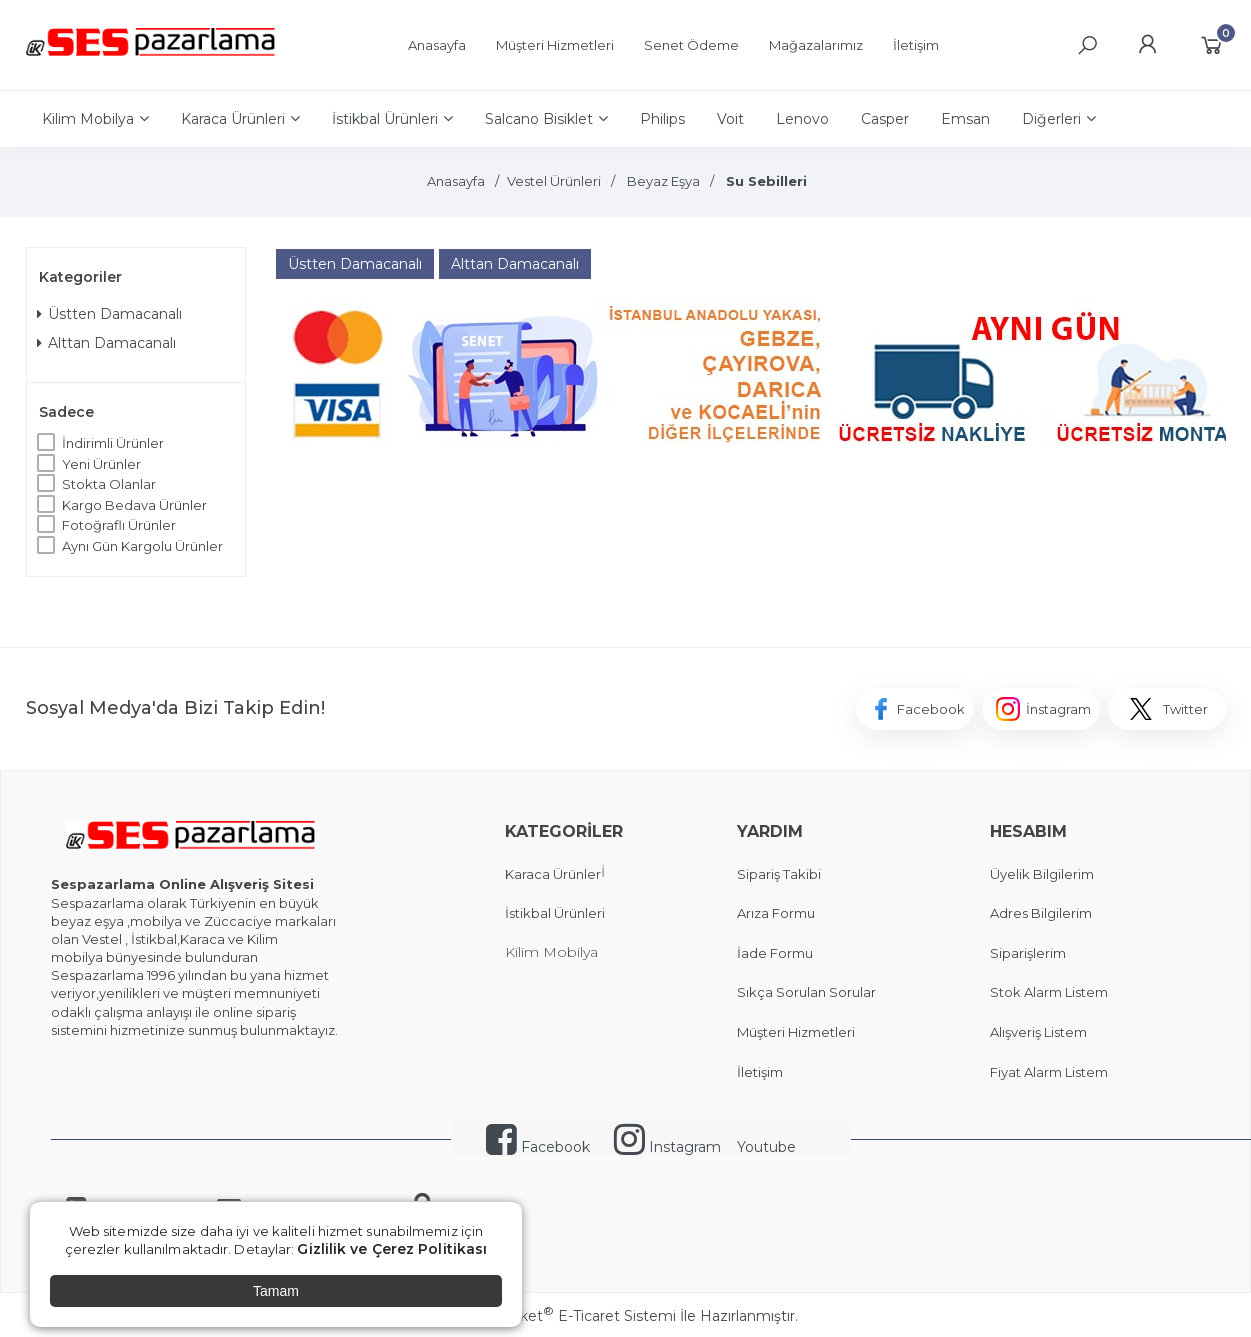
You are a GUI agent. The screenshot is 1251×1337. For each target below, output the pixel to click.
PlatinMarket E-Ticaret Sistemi (564, 1316)
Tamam (276, 1291)
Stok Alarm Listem (1049, 992)
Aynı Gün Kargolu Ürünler (142, 546)
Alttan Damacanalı (106, 343)
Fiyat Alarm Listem (1049, 1072)
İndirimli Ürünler (113, 443)
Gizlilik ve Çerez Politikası (392, 1249)
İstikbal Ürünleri (555, 913)
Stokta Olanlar (109, 484)
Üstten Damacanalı (109, 314)
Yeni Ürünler (101, 464)
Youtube (766, 1147)
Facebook (538, 1147)
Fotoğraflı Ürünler (119, 525)
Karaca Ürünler (553, 874)
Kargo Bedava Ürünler (134, 505)
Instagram (667, 1147)
